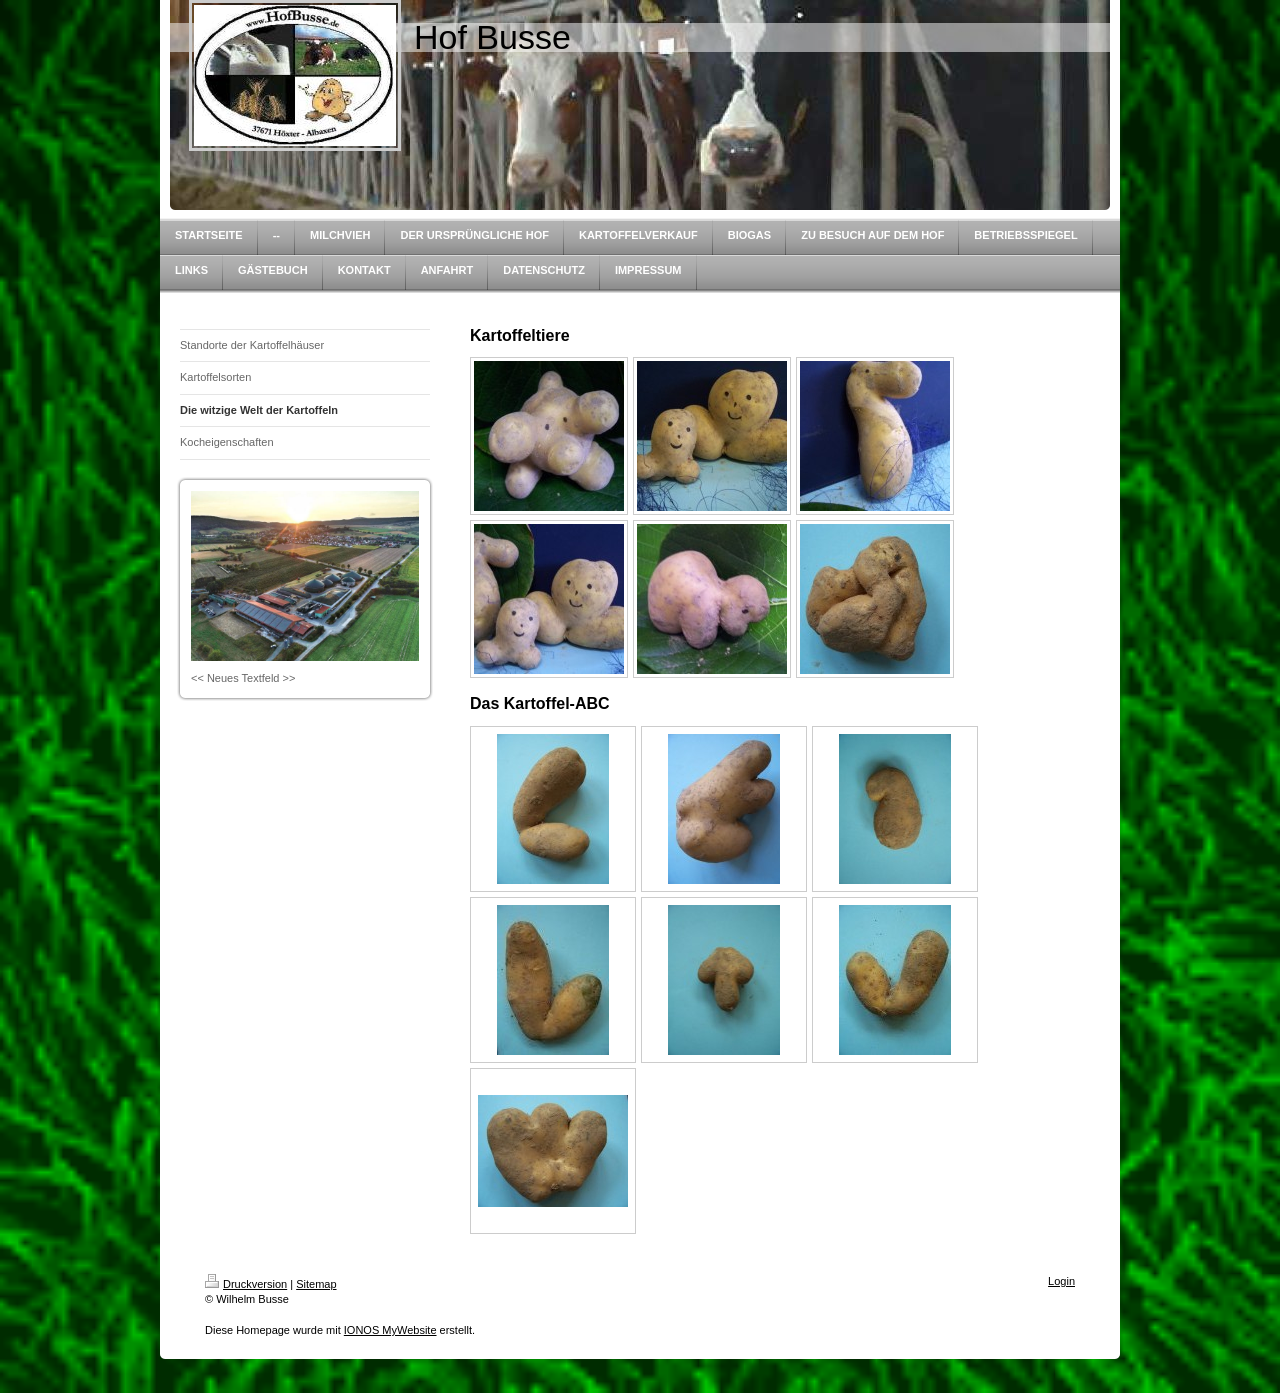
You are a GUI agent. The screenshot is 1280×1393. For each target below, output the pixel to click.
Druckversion (246, 1284)
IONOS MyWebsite (390, 1330)
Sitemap (316, 1284)
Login (1061, 1281)
